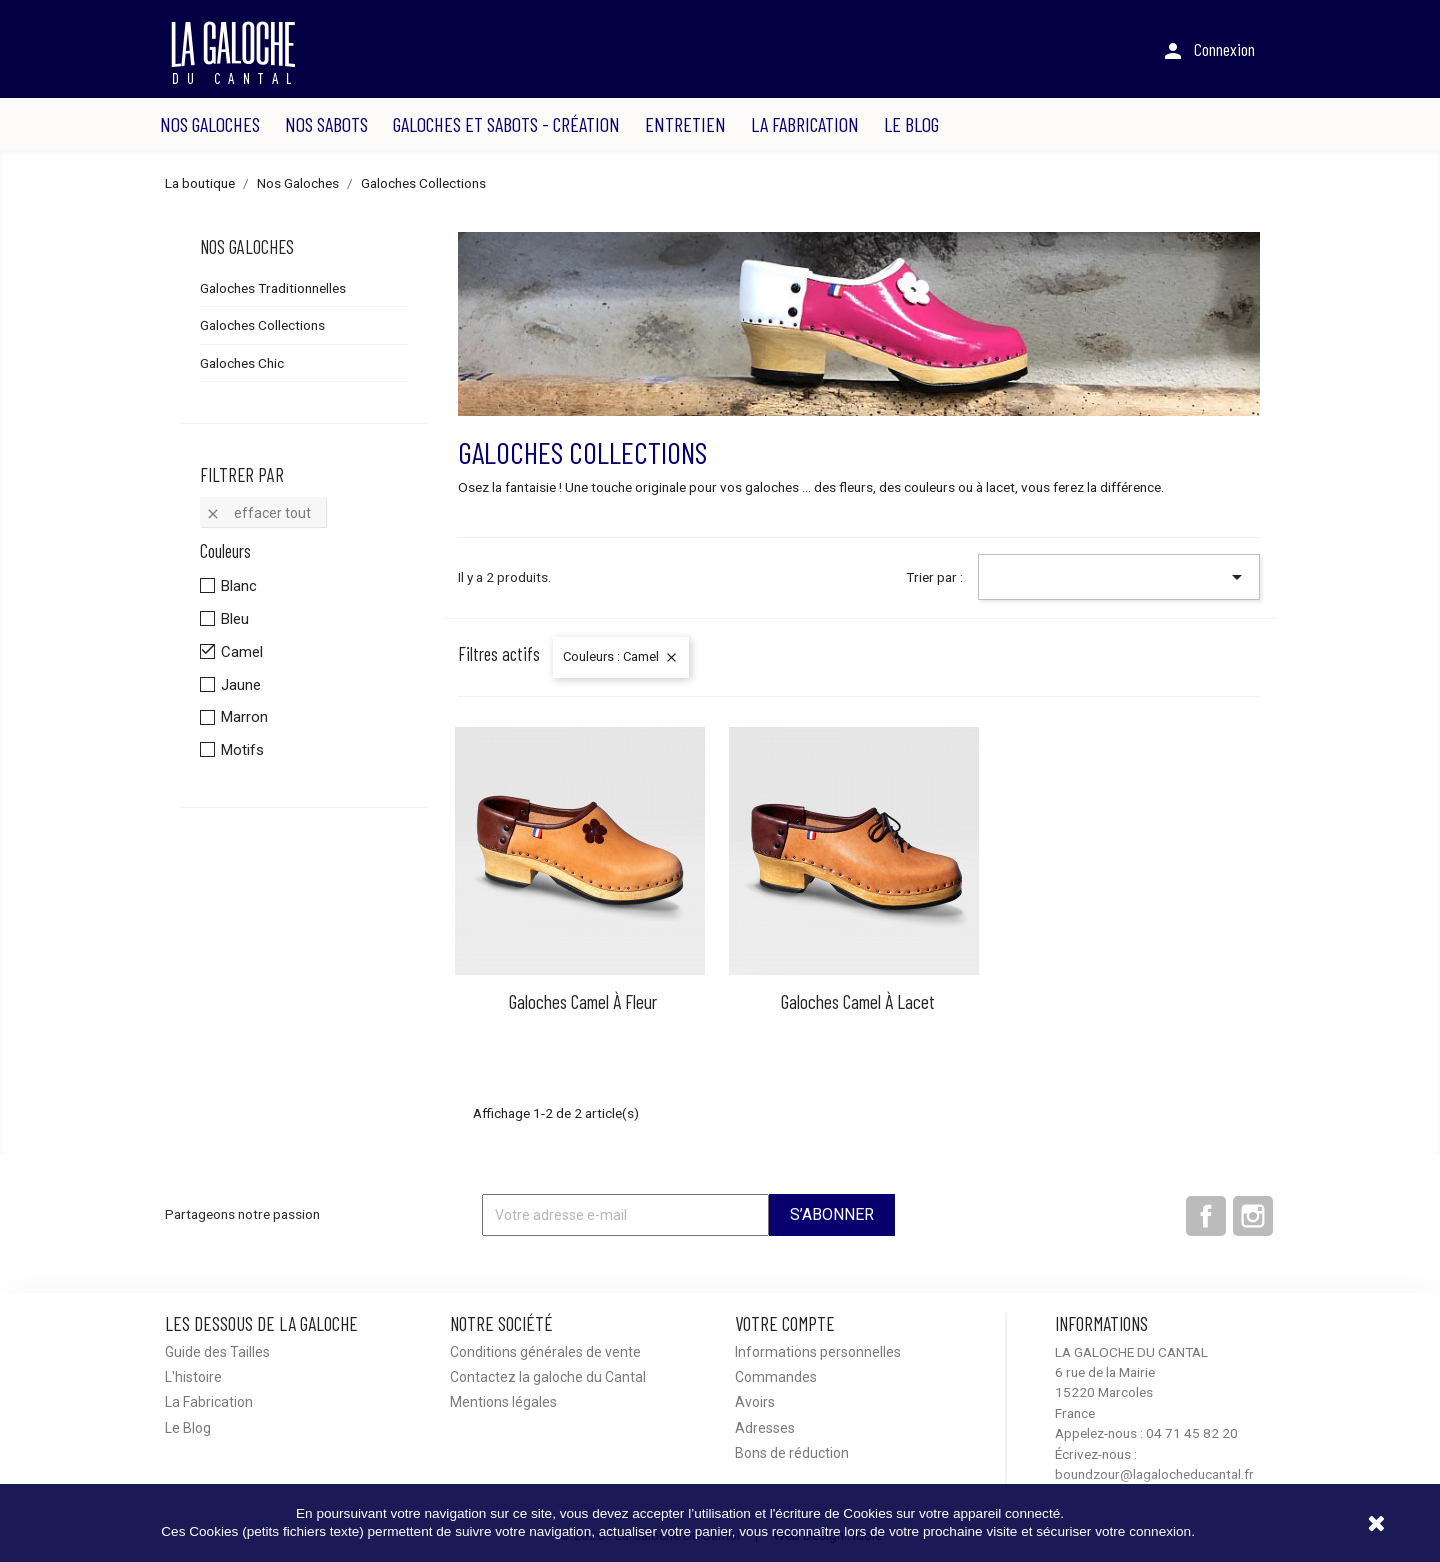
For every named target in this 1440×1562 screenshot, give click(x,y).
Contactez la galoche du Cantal (548, 1377)
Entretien (685, 124)
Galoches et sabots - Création (506, 124)
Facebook (1206, 1216)
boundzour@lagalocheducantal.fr (1154, 1474)
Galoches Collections (262, 325)
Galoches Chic (242, 363)
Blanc (239, 586)
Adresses (765, 1428)
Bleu (235, 619)
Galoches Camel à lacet (858, 1001)
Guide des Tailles (217, 1352)
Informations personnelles (818, 1352)
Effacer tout (258, 513)
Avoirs (755, 1402)
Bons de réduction (792, 1453)
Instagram (1253, 1216)
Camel (242, 652)
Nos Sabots (326, 124)
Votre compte (785, 1323)
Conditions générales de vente (545, 1352)
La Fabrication (805, 124)
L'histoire (193, 1377)
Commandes (776, 1377)
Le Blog (911, 124)
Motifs (242, 750)
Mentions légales (503, 1402)
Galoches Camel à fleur (583, 1001)
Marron (244, 717)
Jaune (241, 685)
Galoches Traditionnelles (273, 288)
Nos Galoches (210, 124)
